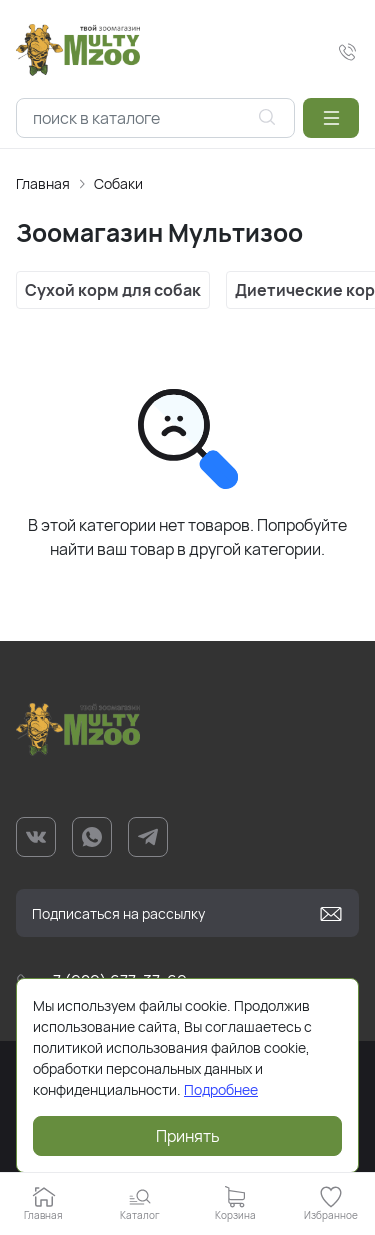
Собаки (118, 183)
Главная (43, 183)
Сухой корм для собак (113, 290)
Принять (188, 1136)
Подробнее (221, 1089)
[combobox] (155, 118)
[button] (331, 118)
